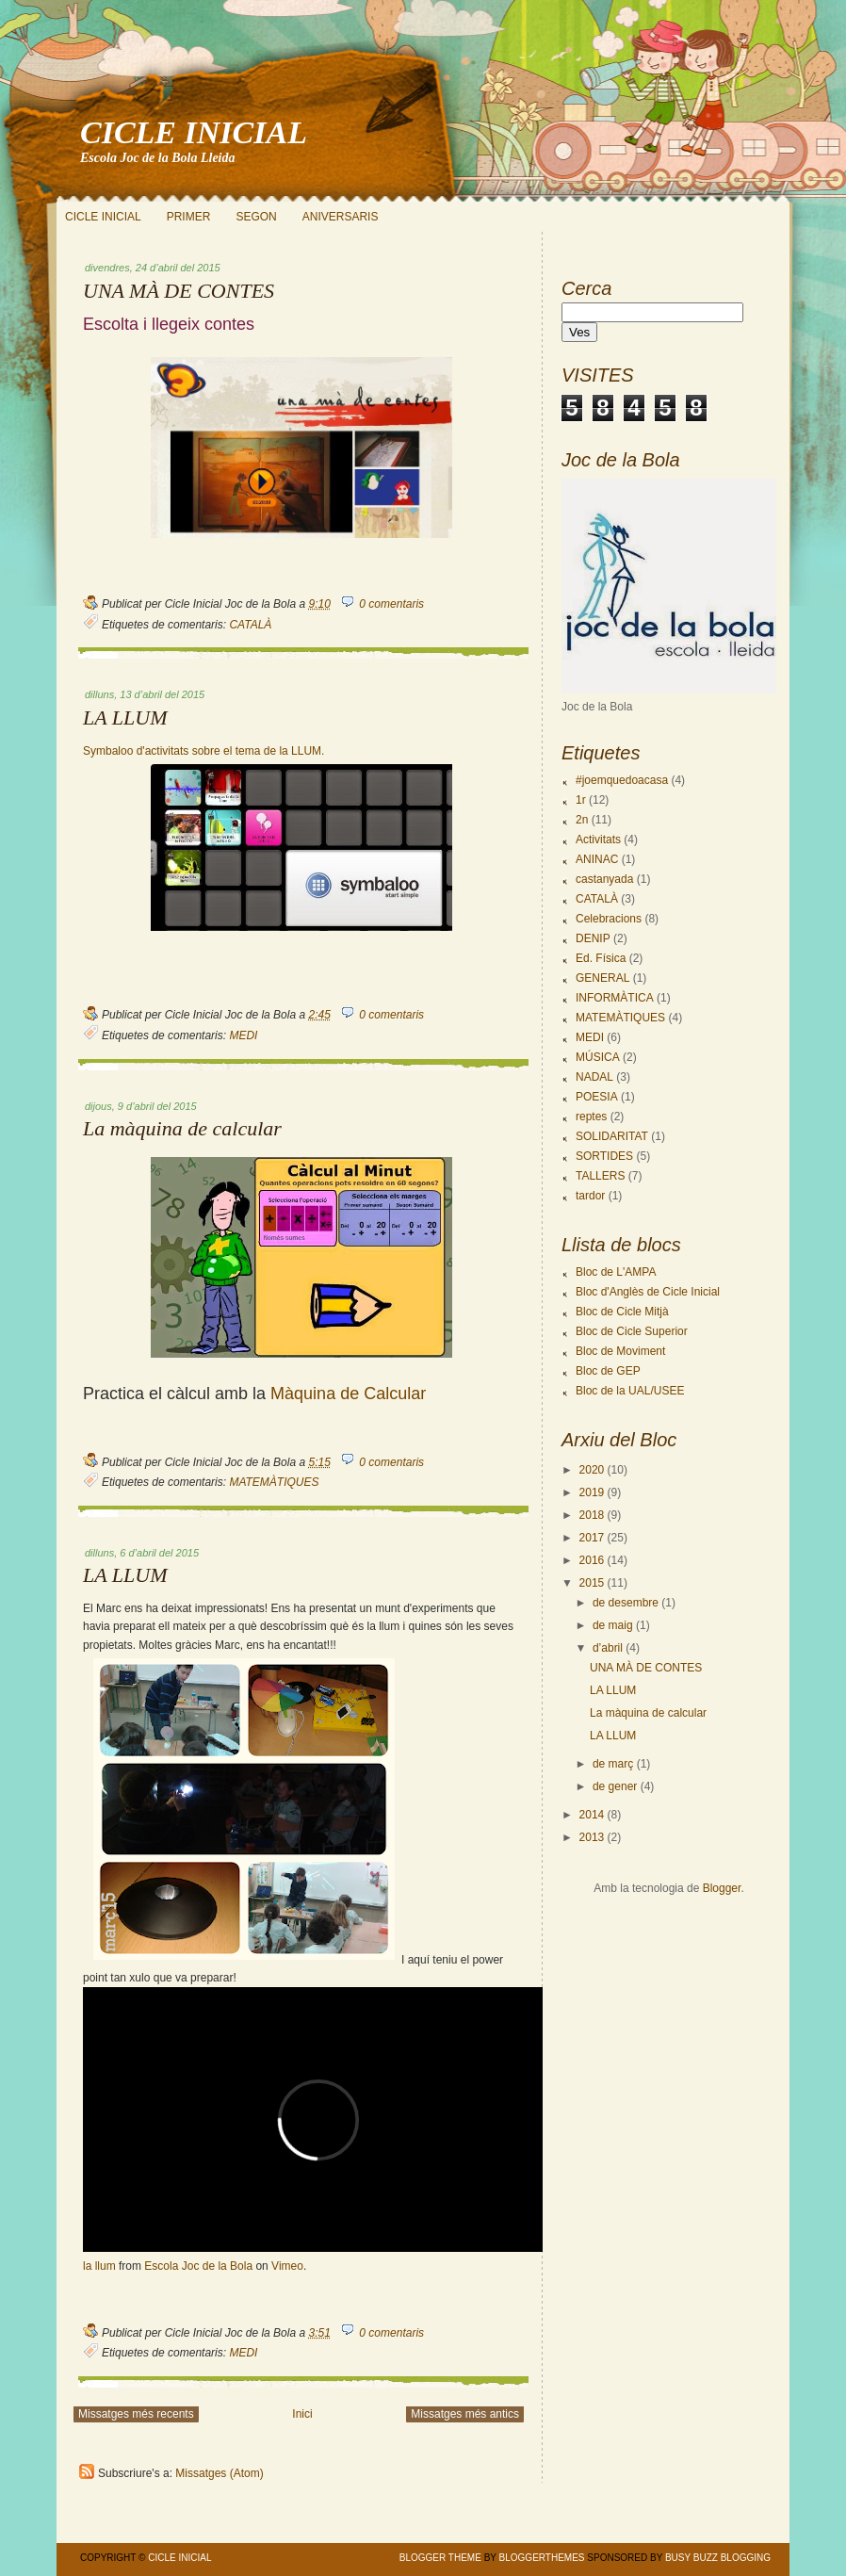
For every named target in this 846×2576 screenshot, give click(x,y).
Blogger (722, 1888)
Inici (302, 2414)
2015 (592, 1583)
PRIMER (189, 216)
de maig (613, 1625)
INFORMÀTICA (615, 997)
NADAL (594, 1077)
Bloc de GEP (608, 1371)
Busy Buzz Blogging (718, 2557)
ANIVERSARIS (340, 216)
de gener (615, 1786)
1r (581, 800)
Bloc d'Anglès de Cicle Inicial (648, 1291)
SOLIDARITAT (612, 1136)
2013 (592, 1837)
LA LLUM (125, 718)
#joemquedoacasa (622, 780)
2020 (592, 1469)
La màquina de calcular (182, 1128)
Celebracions (609, 918)
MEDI (243, 1035)
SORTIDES (604, 1156)
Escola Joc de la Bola (198, 2266)
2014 (592, 1814)
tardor (590, 1195)
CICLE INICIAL (193, 132)
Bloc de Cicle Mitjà (622, 1311)
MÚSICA (598, 1057)
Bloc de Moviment (620, 1351)
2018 (592, 1515)
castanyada (604, 879)
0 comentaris (391, 604)
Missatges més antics (465, 2414)
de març (613, 1763)
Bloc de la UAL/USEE (630, 1390)
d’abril (608, 1648)
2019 (592, 1492)
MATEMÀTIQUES (273, 1482)
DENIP (593, 938)
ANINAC (597, 859)
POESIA (597, 1096)
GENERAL (602, 978)
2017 (592, 1537)
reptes (591, 1116)
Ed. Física (601, 958)
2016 (592, 1560)
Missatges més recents (136, 2414)
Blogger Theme (440, 2557)
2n (582, 819)
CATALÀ (250, 624)
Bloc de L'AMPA (616, 1272)
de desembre (626, 1602)
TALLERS (600, 1175)
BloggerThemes (540, 2557)
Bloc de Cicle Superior (632, 1331)
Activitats (598, 839)
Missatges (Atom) (219, 2473)
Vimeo (287, 2266)
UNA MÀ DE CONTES (178, 291)
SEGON (256, 216)
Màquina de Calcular (348, 1393)
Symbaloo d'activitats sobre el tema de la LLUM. (203, 751)
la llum (99, 2266)
